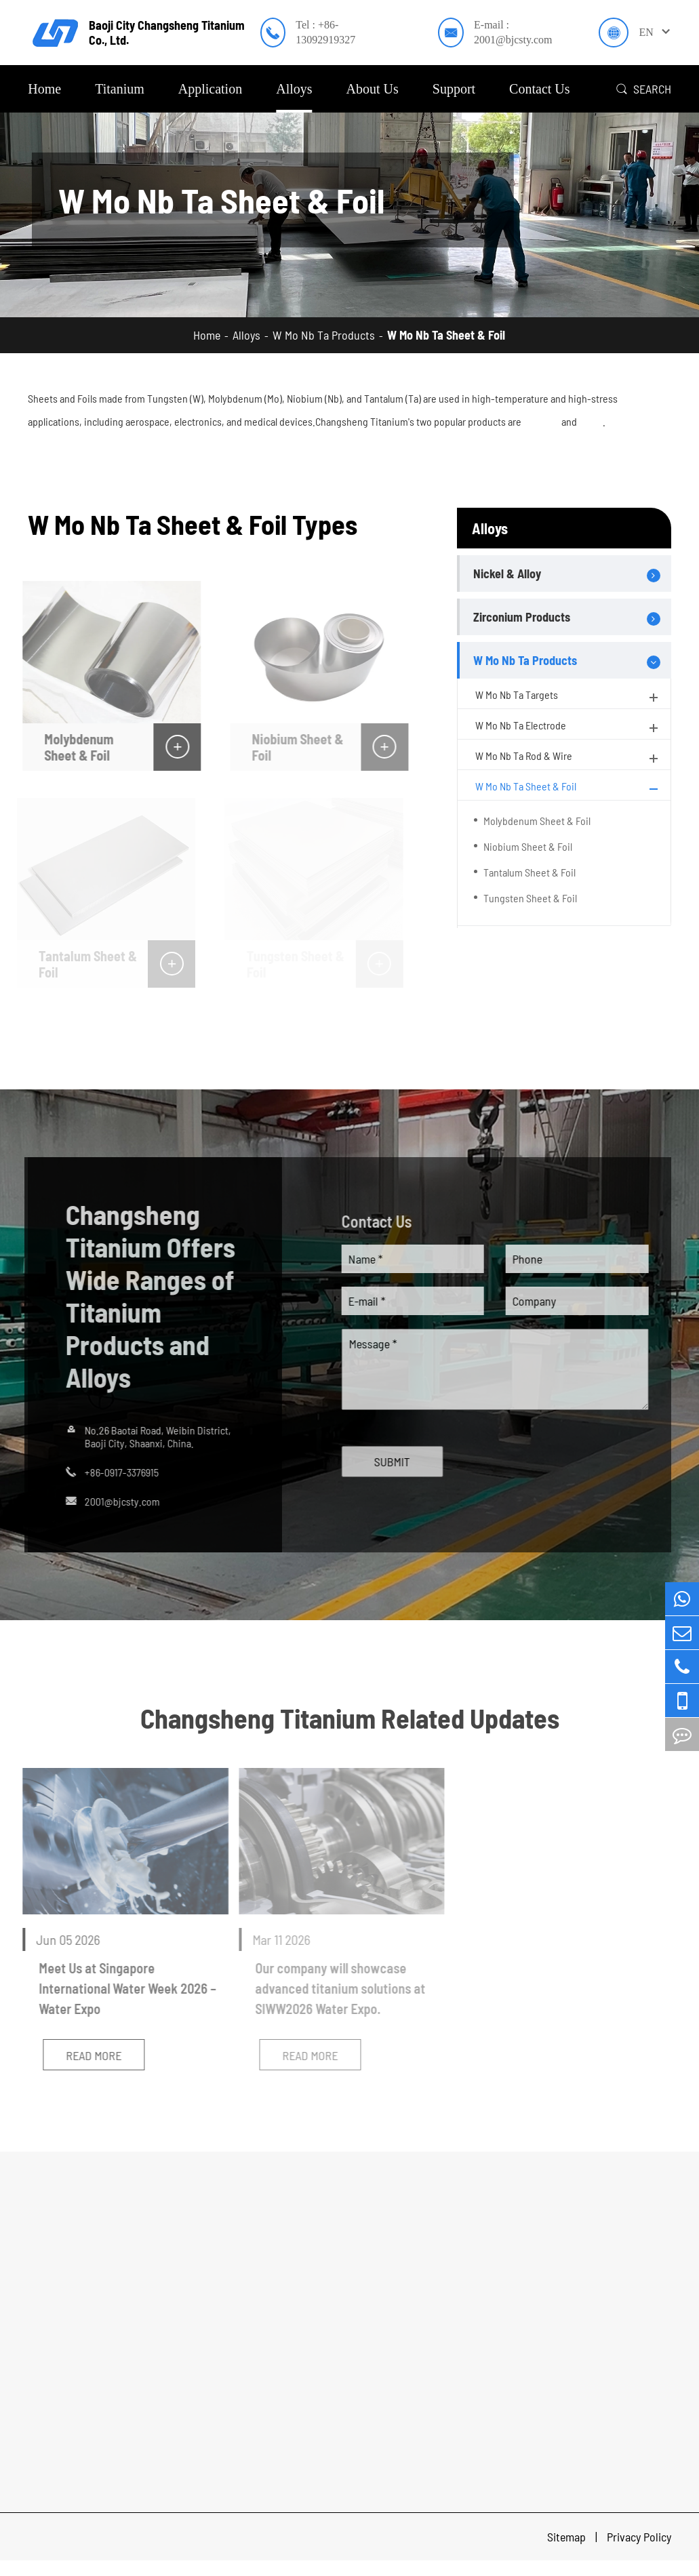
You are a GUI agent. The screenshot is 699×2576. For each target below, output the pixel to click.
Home (44, 88)
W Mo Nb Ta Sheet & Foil (446, 334)
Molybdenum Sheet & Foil (72, 747)
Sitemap (567, 2536)
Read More (87, 2055)
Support (454, 88)
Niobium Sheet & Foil (292, 747)
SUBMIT (398, 1461)
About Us (372, 88)
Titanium (119, 88)
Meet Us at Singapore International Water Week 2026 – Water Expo (121, 1988)
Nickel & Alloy (507, 573)
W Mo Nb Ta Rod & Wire (568, 758)
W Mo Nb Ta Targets (568, 697)
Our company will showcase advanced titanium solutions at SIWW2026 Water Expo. (334, 1988)
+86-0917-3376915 (116, 1472)
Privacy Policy (639, 2536)
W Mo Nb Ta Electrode (568, 727)
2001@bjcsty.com (117, 1501)
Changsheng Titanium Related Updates (349, 1718)
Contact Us (539, 88)
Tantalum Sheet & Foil (529, 872)
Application (210, 88)
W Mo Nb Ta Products (324, 334)
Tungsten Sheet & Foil (530, 897)
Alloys (294, 88)
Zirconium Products (521, 616)
